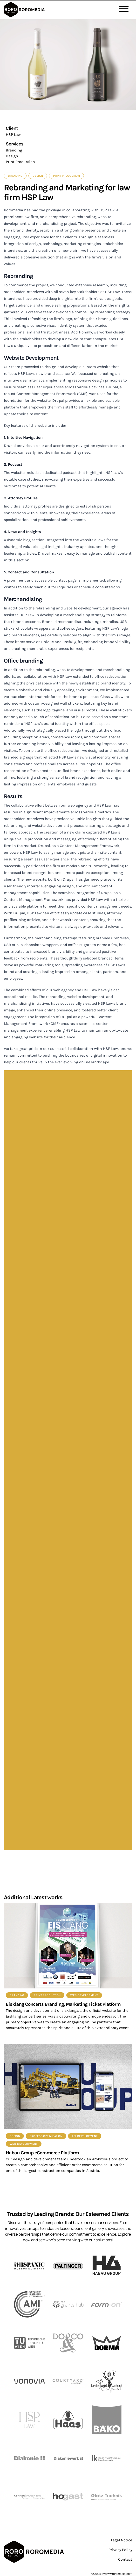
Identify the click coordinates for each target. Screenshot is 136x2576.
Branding (15, 175)
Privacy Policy (120, 2549)
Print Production (66, 175)
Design (38, 175)
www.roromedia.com (118, 2574)
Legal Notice (121, 2540)
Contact (125, 2559)
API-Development (85, 2136)
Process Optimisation (46, 2136)
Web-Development (84, 1995)
